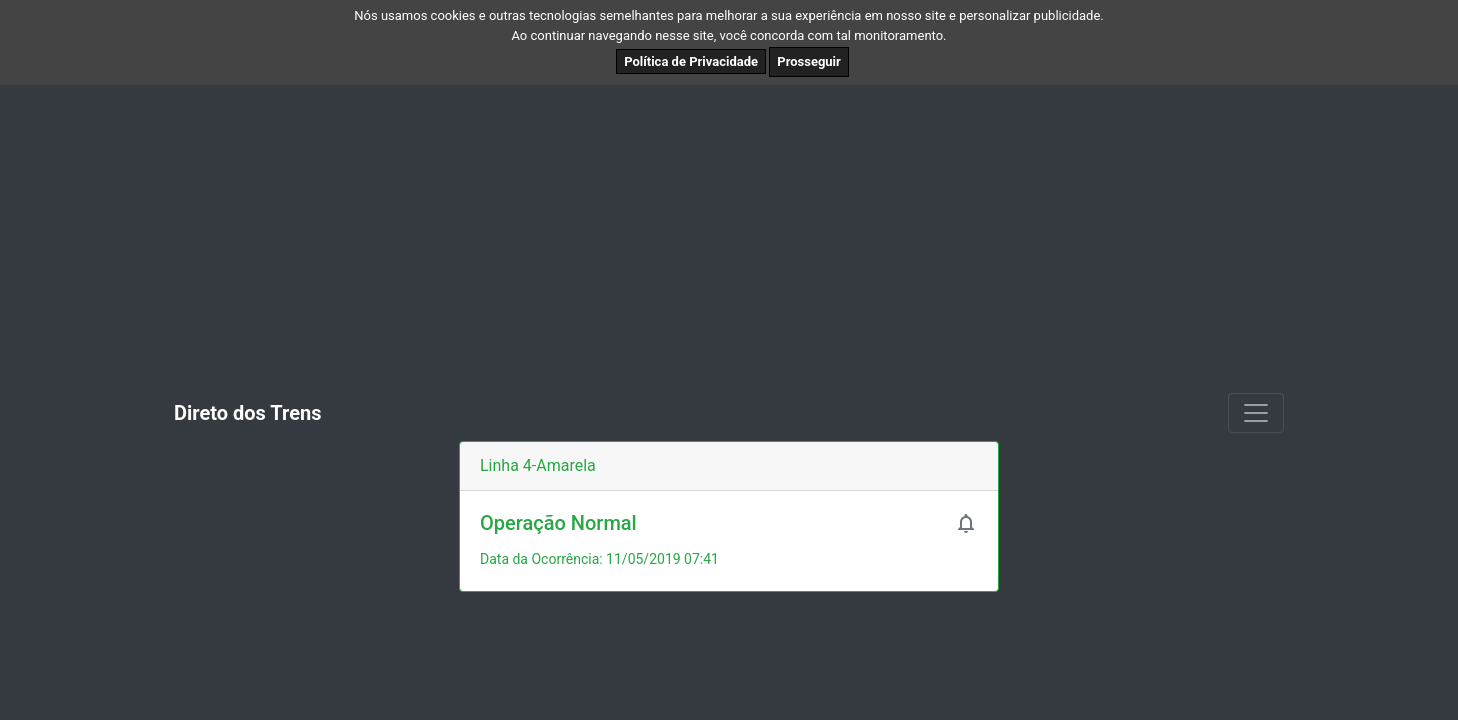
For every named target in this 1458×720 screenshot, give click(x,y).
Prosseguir (809, 61)
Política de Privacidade (691, 61)
